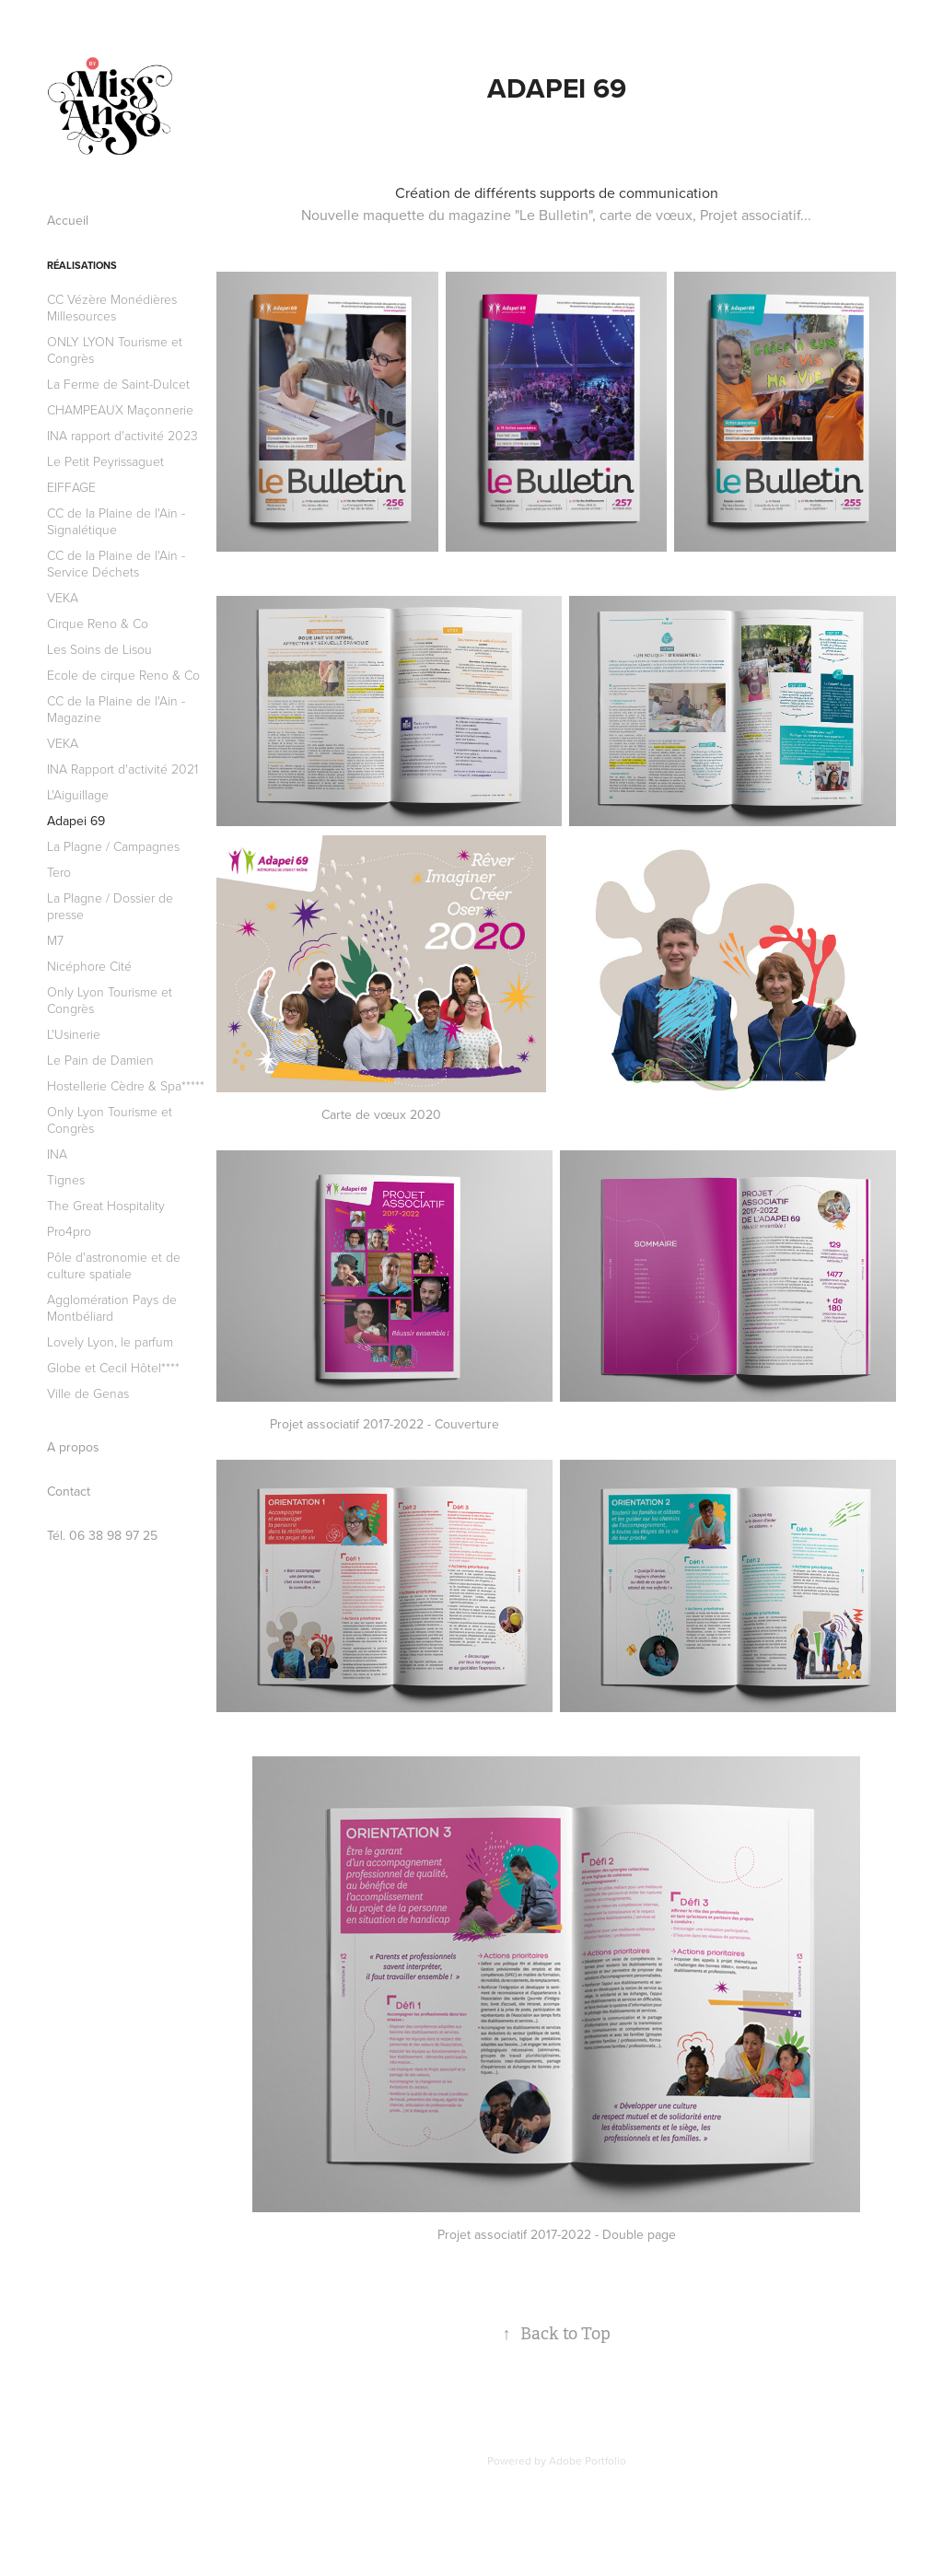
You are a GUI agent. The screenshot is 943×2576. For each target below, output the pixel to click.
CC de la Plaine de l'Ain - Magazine (116, 709)
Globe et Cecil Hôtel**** (113, 1367)
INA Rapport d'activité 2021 (122, 768)
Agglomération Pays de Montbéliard (112, 1307)
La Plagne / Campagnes (113, 846)
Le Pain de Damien (100, 1059)
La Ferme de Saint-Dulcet (118, 383)
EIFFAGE (71, 486)
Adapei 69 (76, 820)
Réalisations (82, 265)
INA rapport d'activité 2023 (122, 435)
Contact (68, 1491)
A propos (73, 1447)
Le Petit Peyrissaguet (105, 461)
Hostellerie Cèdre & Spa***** (125, 1085)
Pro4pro (69, 1231)
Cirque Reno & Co (97, 623)
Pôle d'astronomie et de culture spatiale (113, 1265)
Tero (59, 871)
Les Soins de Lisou (99, 649)
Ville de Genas (88, 1393)
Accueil (67, 220)
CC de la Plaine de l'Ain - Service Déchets (116, 563)
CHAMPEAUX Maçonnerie (120, 409)
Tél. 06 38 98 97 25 (102, 1535)
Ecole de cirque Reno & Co (123, 674)
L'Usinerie (73, 1034)
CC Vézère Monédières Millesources (112, 307)
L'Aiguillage (78, 794)
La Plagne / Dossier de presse (110, 906)
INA (57, 1153)
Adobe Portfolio (587, 2460)
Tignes (66, 1179)
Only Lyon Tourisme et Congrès (109, 1000)
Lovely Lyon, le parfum (110, 1341)
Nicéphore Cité (89, 965)
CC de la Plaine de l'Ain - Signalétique (116, 521)
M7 (55, 940)
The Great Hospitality (106, 1205)
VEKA (62, 597)
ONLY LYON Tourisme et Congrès (114, 349)
